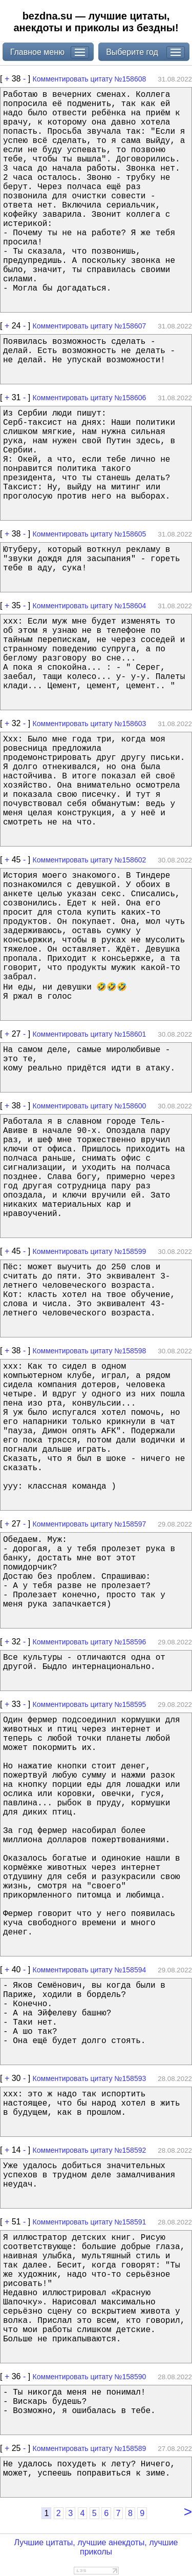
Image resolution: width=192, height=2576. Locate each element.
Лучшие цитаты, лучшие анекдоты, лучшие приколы (96, 2547)
